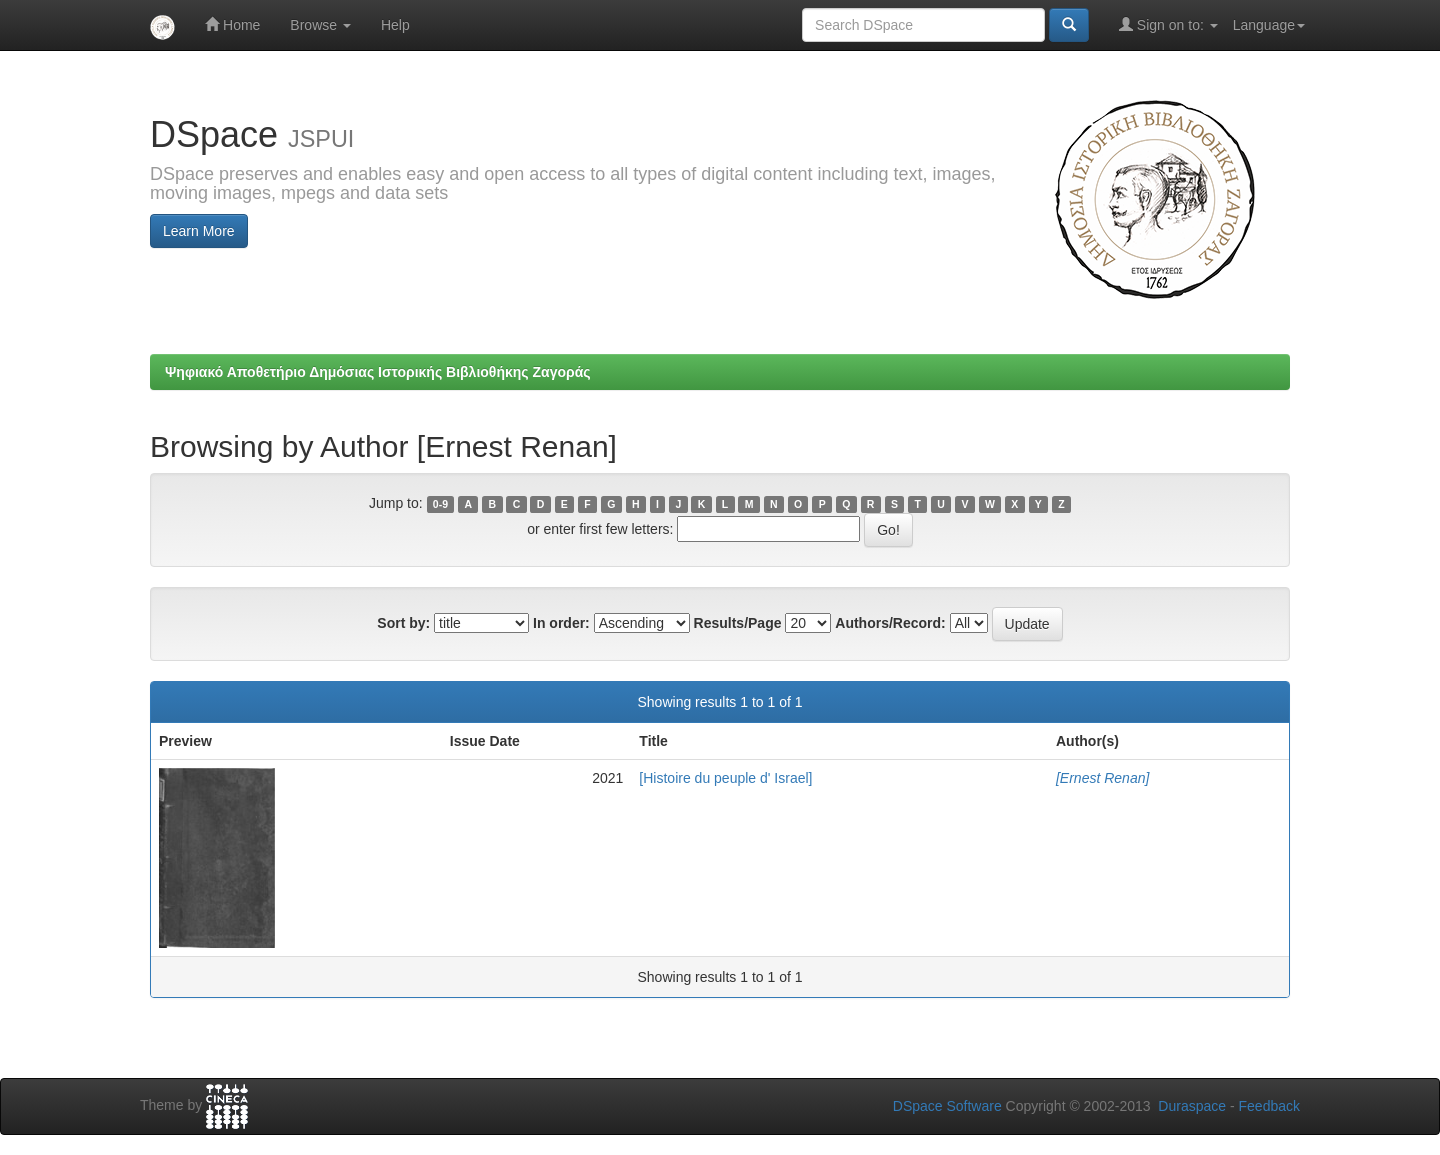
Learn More (199, 231)
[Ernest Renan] (1102, 778)
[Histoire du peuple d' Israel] (725, 778)
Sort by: (403, 623)
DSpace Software (947, 1106)
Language (1269, 25)
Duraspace (1192, 1106)
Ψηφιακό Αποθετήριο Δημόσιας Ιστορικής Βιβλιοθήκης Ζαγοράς (378, 372)
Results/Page (738, 623)
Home (232, 24)
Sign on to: (1168, 24)
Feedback (1269, 1106)
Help (395, 25)
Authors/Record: (890, 623)
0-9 (440, 504)
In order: (561, 623)
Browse (320, 25)
